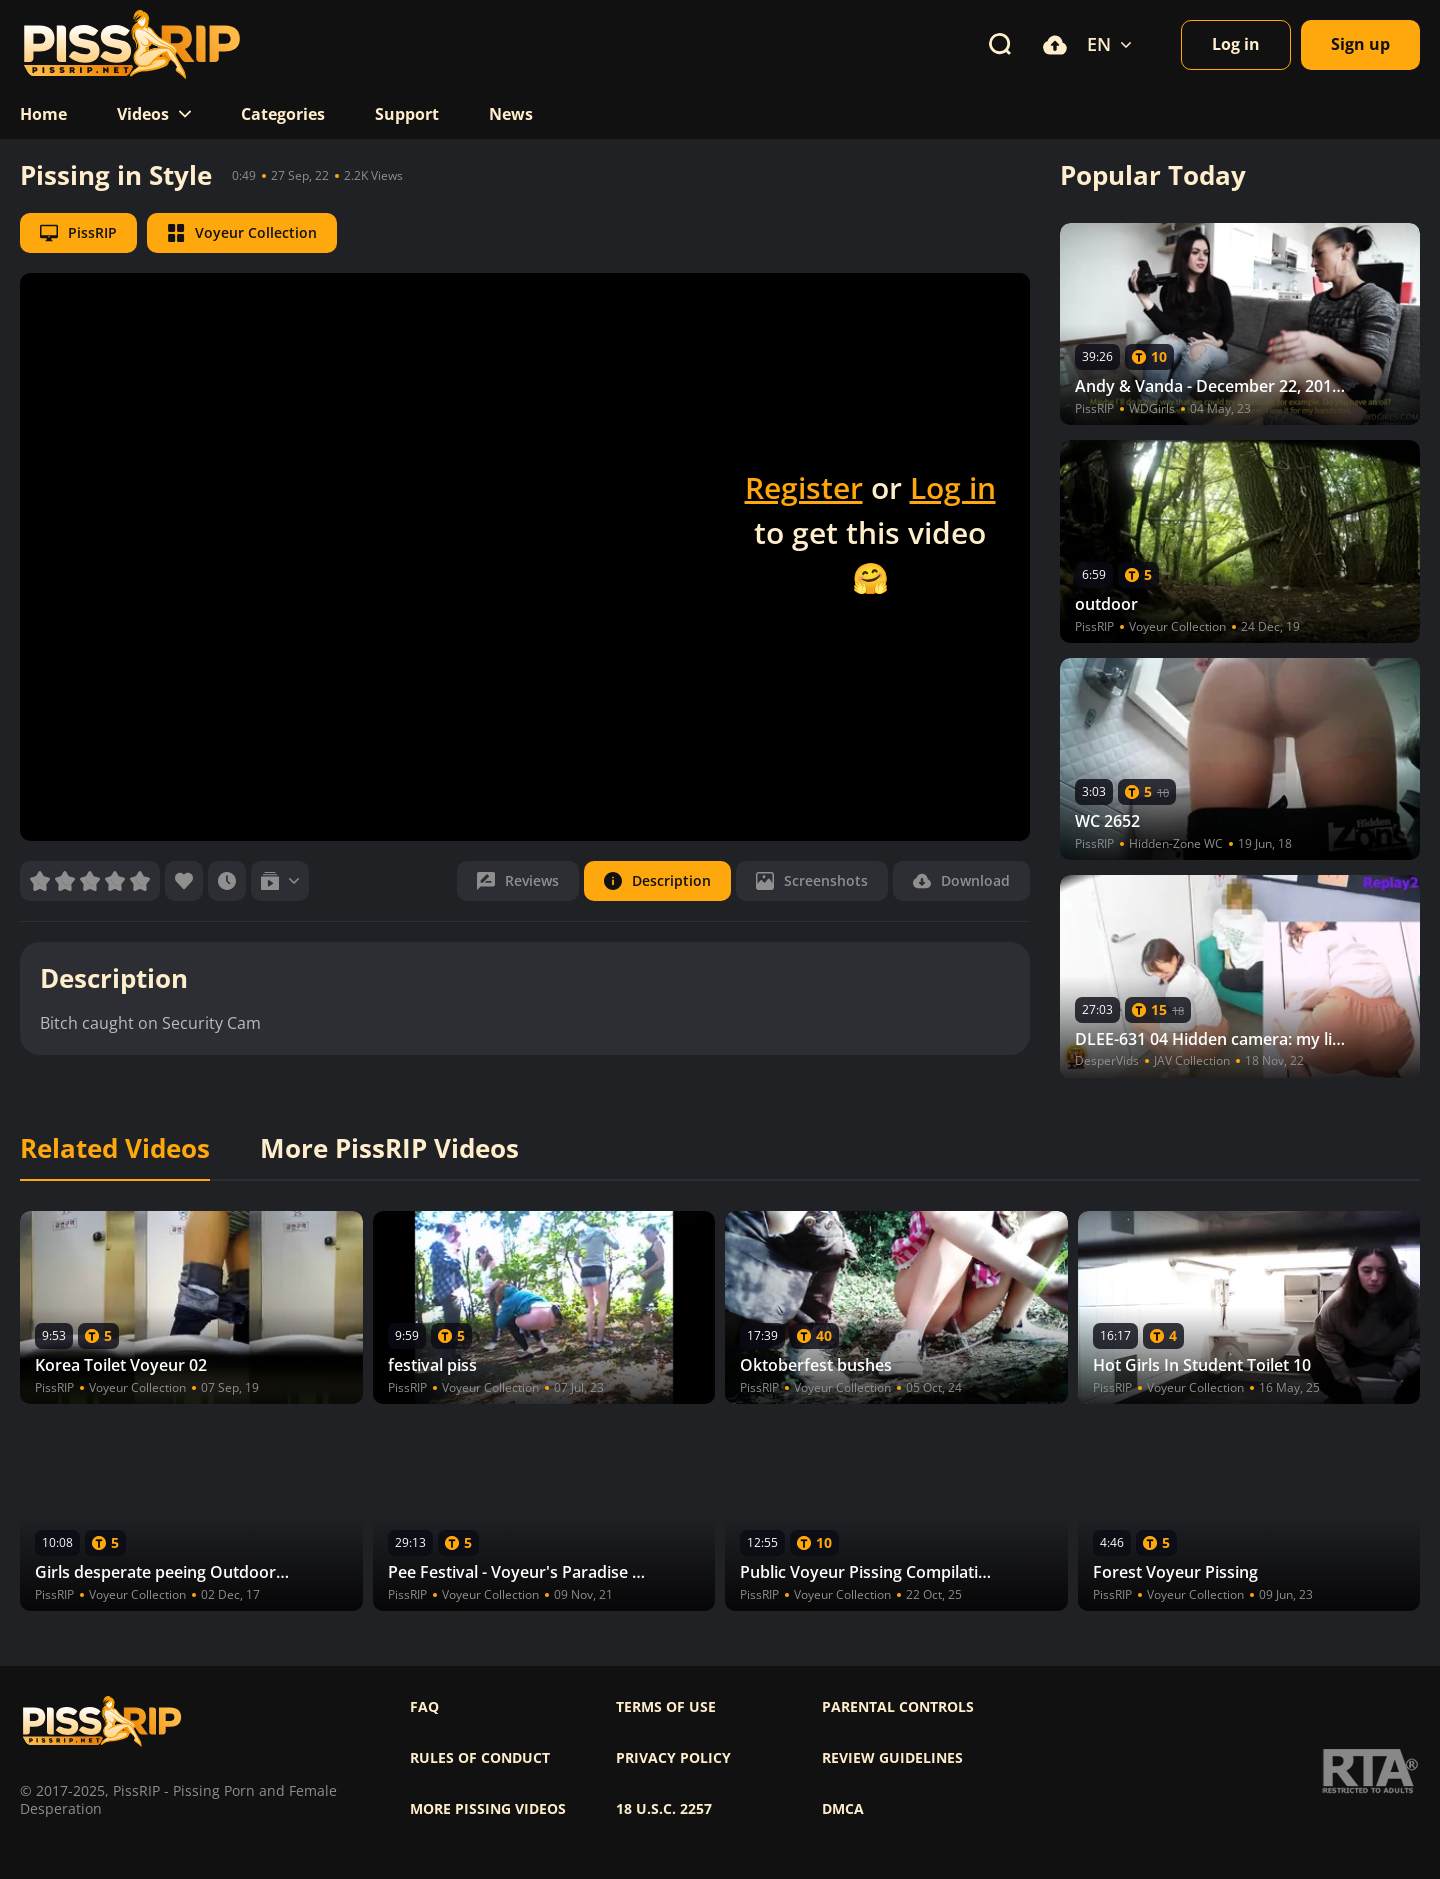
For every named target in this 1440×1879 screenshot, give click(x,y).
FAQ (424, 1707)
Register (804, 487)
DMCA (843, 1809)
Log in (953, 487)
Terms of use (666, 1707)
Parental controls (898, 1707)
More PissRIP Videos (389, 1149)
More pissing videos (488, 1809)
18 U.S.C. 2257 (664, 1809)
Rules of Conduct (480, 1758)
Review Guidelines (892, 1758)
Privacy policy (673, 1758)
